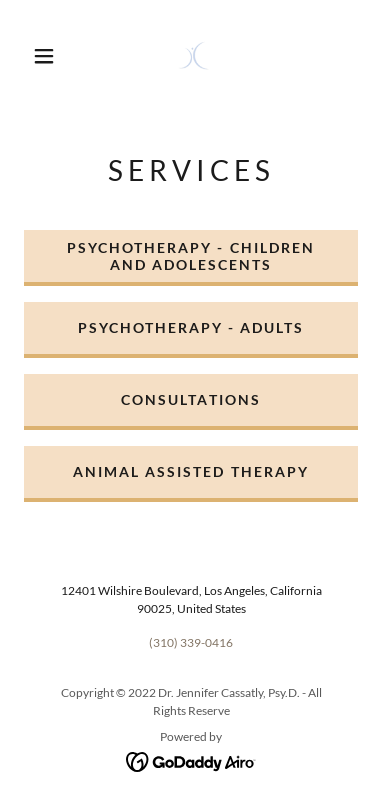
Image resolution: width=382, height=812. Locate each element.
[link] (194, 56)
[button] (44, 56)
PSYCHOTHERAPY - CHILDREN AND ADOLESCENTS (190, 256)
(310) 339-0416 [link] (191, 642)
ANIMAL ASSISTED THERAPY (190, 471)
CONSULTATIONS (190, 399)
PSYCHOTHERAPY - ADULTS (191, 327)
